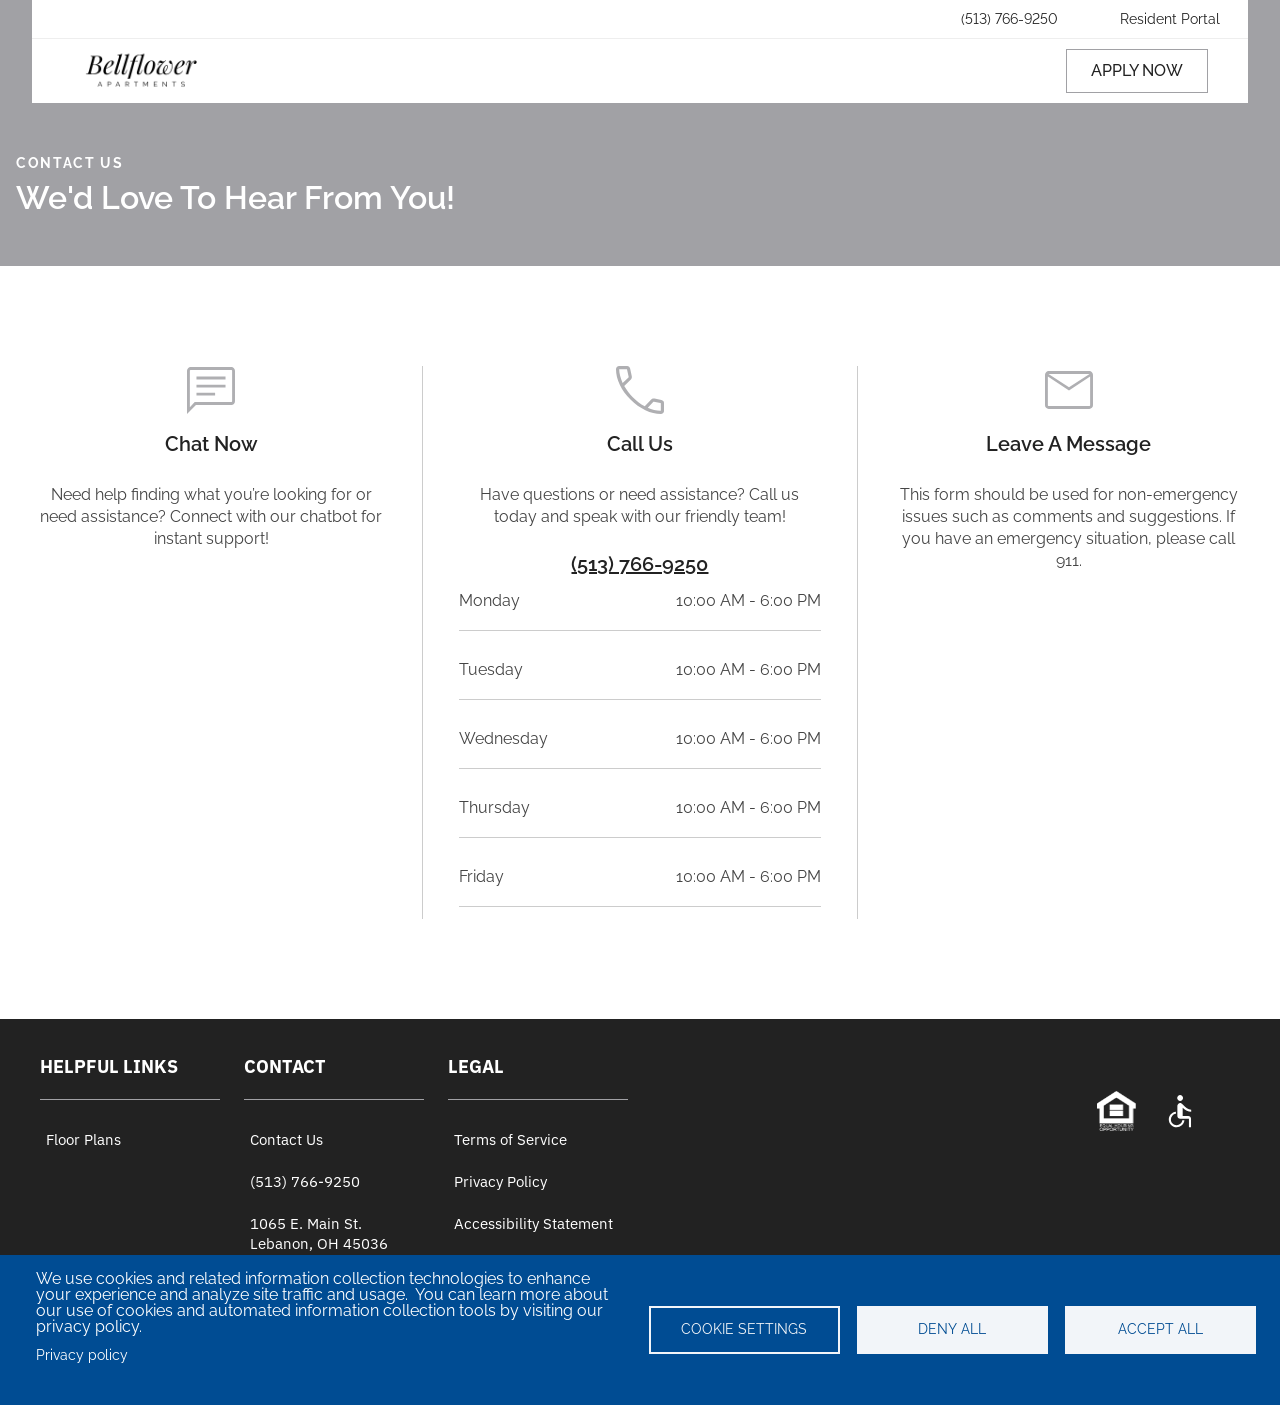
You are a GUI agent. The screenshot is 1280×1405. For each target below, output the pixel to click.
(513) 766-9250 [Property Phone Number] (639, 564)
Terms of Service (510, 1139)
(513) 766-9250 (305, 1181)
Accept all (1160, 1329)
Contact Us (286, 1139)
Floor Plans (83, 1139)
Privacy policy (82, 1355)
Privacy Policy (500, 1181)
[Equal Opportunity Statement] (1116, 1111)
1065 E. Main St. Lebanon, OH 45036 (319, 1233)
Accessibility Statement (533, 1223)
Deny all (952, 1329)
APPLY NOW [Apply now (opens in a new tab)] (1137, 70)
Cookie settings (744, 1329)
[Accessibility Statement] (1180, 1111)
